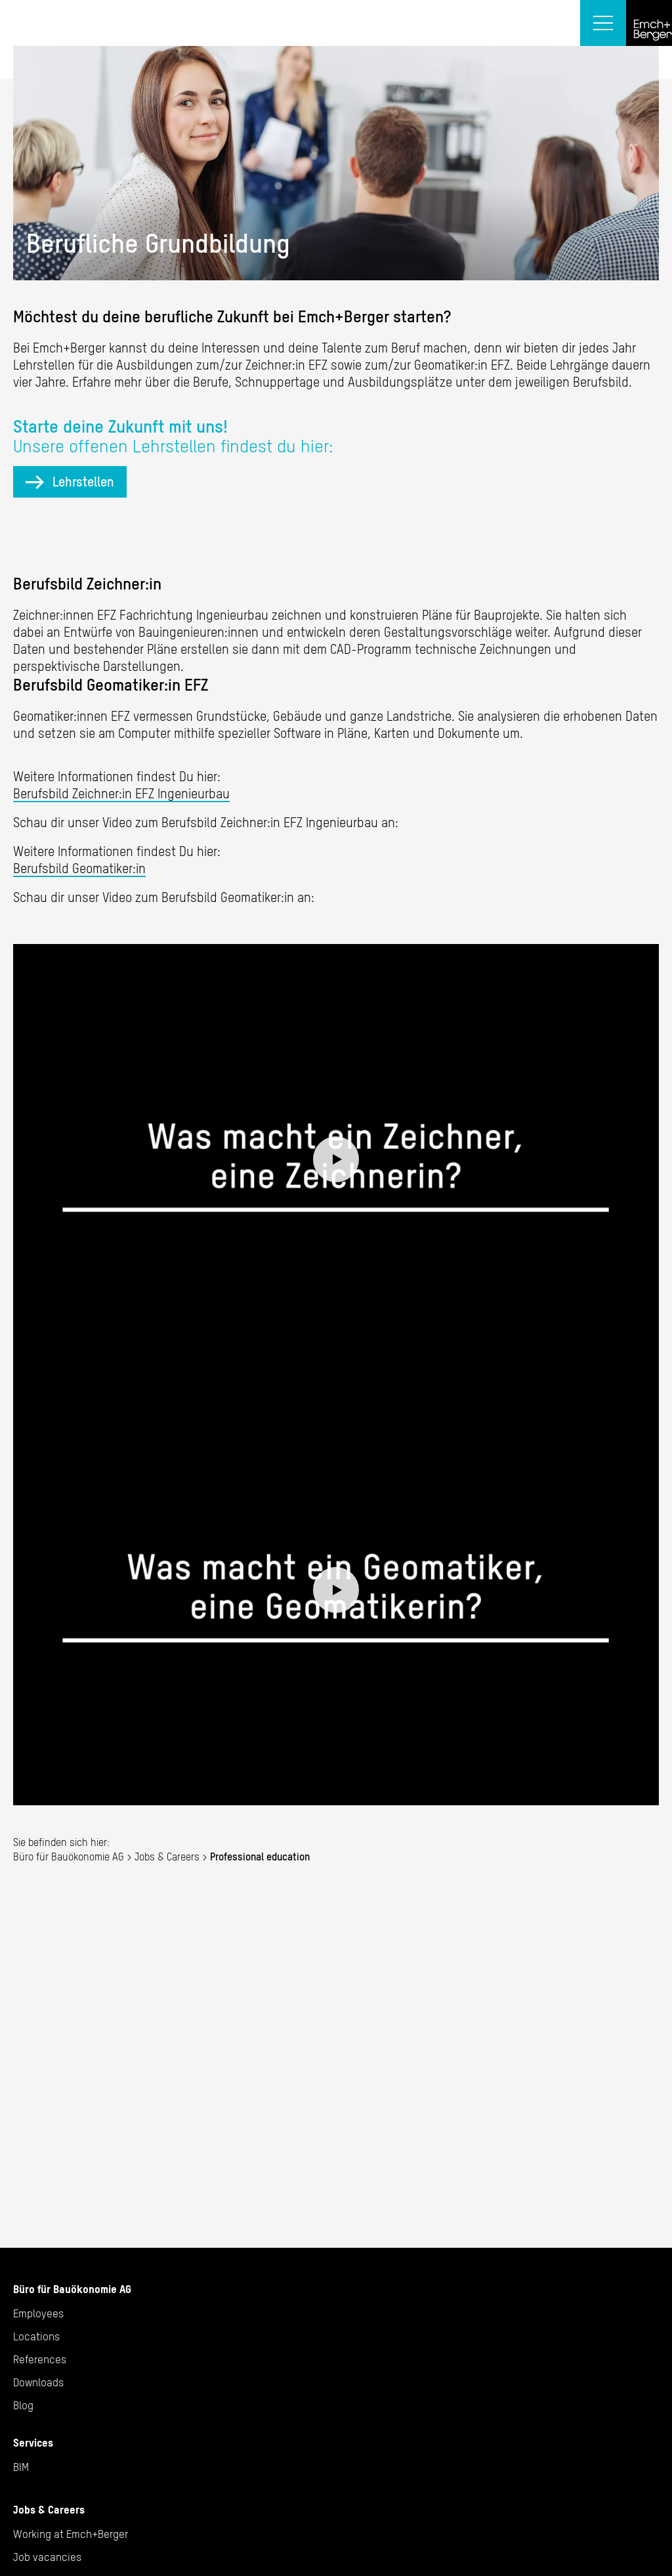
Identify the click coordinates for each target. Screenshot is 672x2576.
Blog (23, 2405)
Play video (336, 1159)
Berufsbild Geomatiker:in (79, 868)
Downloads (38, 2382)
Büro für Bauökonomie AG (68, 1856)
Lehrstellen (83, 481)
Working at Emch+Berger (70, 2534)
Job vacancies (47, 2557)
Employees (38, 2313)
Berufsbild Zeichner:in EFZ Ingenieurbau (121, 793)
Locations (36, 2336)
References (39, 2359)
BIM (21, 2467)
